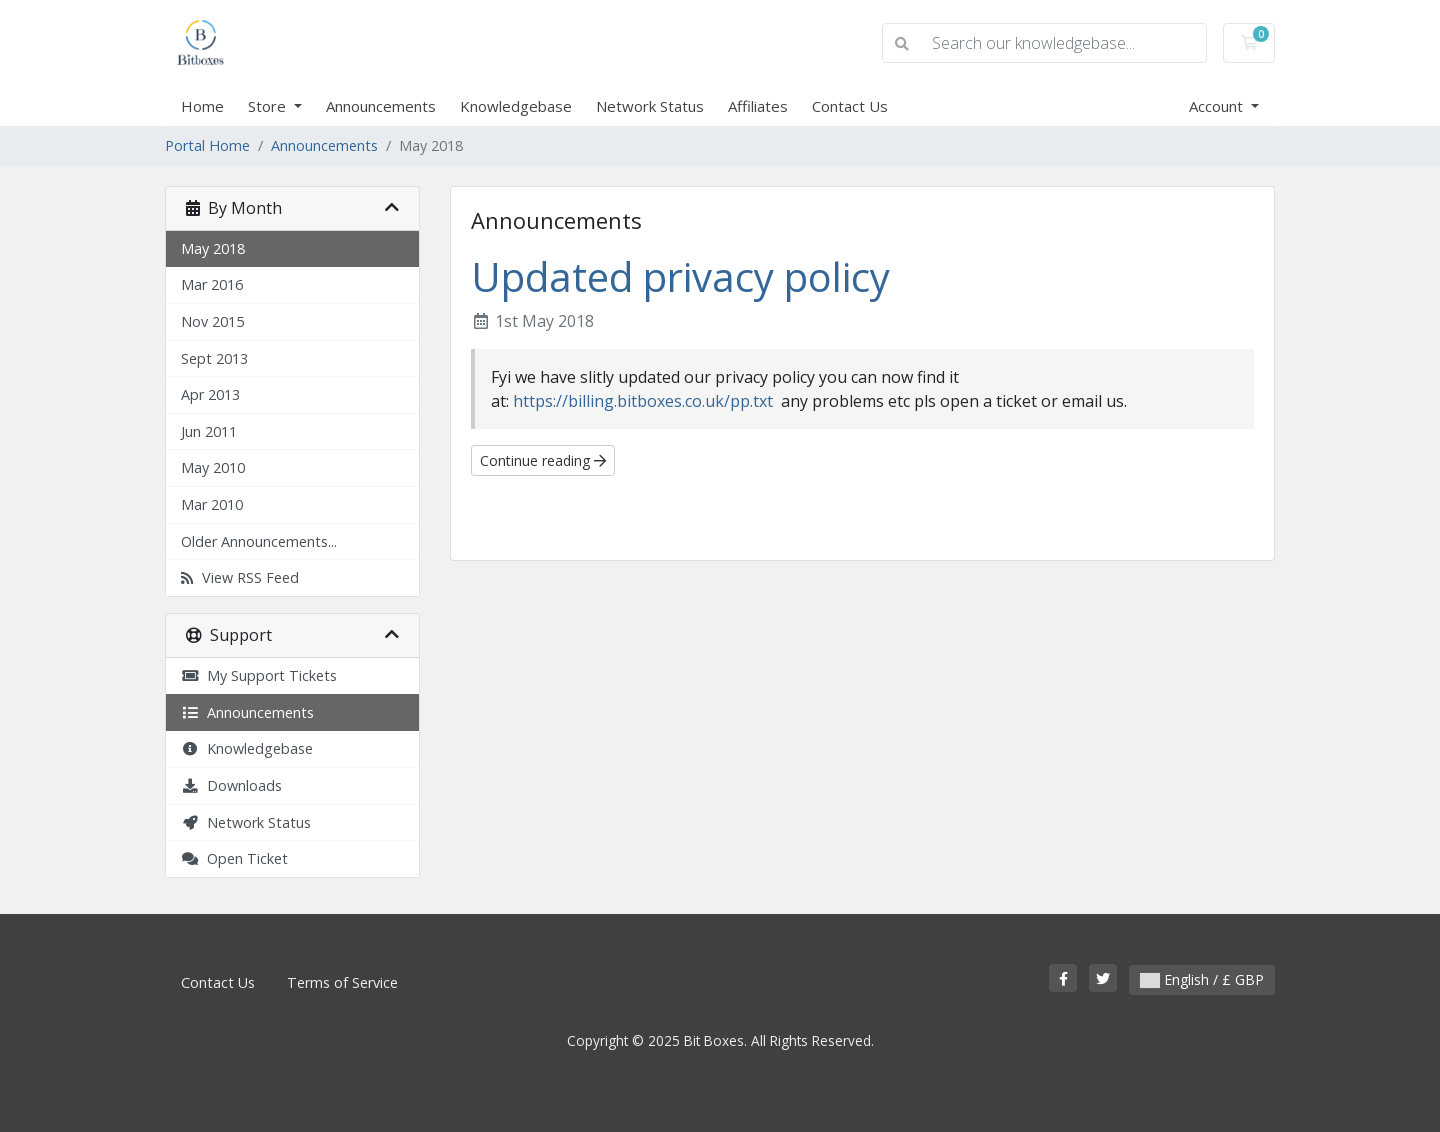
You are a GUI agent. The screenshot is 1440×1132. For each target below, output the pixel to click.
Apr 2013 (210, 394)
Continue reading (543, 460)
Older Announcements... (259, 541)
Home (202, 106)
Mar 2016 (212, 284)
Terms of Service (342, 982)
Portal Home (207, 145)
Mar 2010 (212, 504)
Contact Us (850, 106)
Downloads (231, 785)
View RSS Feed (240, 577)
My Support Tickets (259, 675)
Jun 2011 (209, 431)
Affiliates (758, 106)
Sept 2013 (214, 358)
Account (1218, 106)
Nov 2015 (212, 321)
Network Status (650, 106)
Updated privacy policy (680, 276)
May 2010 (213, 467)
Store (269, 106)
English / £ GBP (1202, 979)
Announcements (381, 106)
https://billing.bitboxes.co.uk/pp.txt (645, 401)
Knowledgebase (516, 106)
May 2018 (213, 248)
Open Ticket (234, 858)
